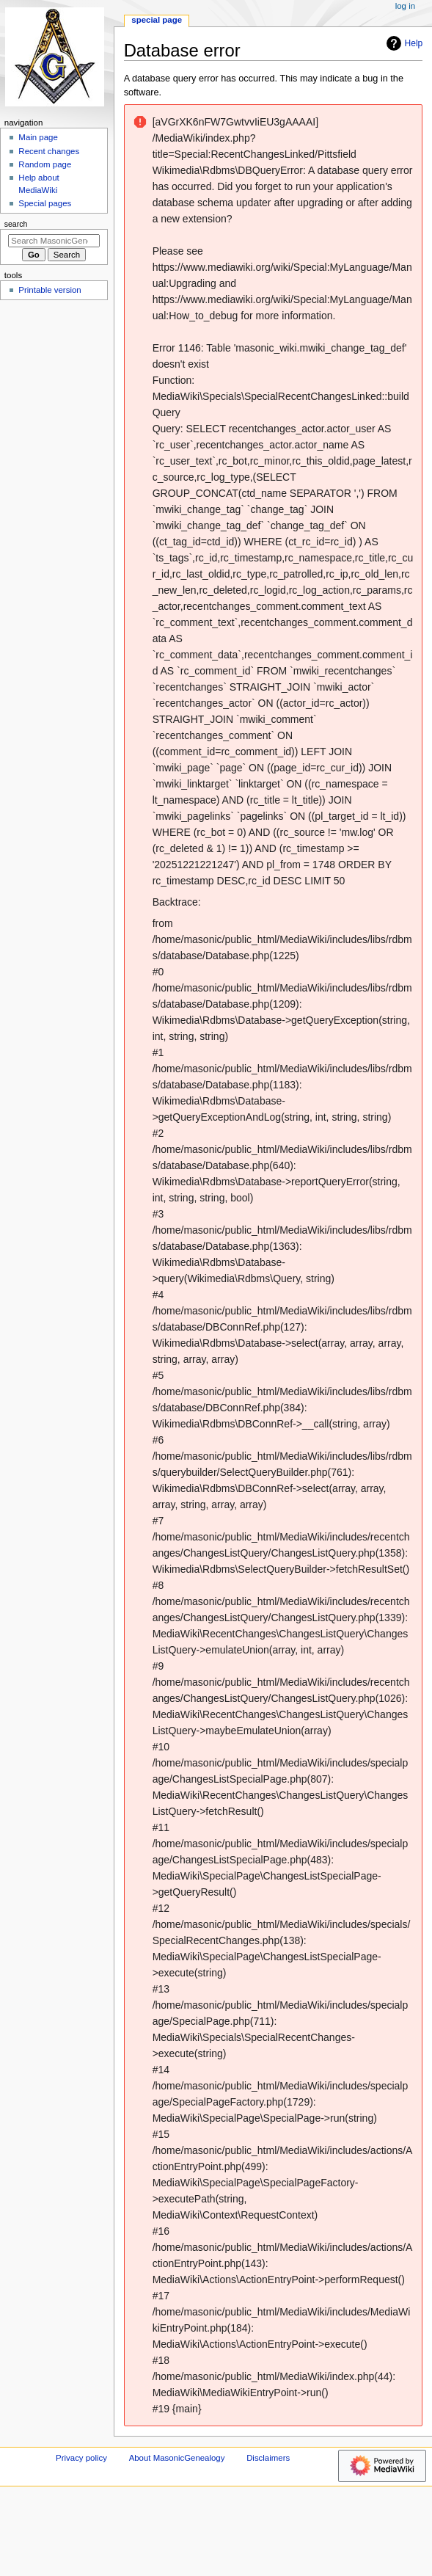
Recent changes (48, 151)
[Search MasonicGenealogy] (54, 240)
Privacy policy (81, 2457)
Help (403, 43)
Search (16, 223)
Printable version (49, 289)
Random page (44, 164)
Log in (405, 5)
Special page (156, 19)
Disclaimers (268, 2457)
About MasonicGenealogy (177, 2457)
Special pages (44, 203)
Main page (38, 137)
